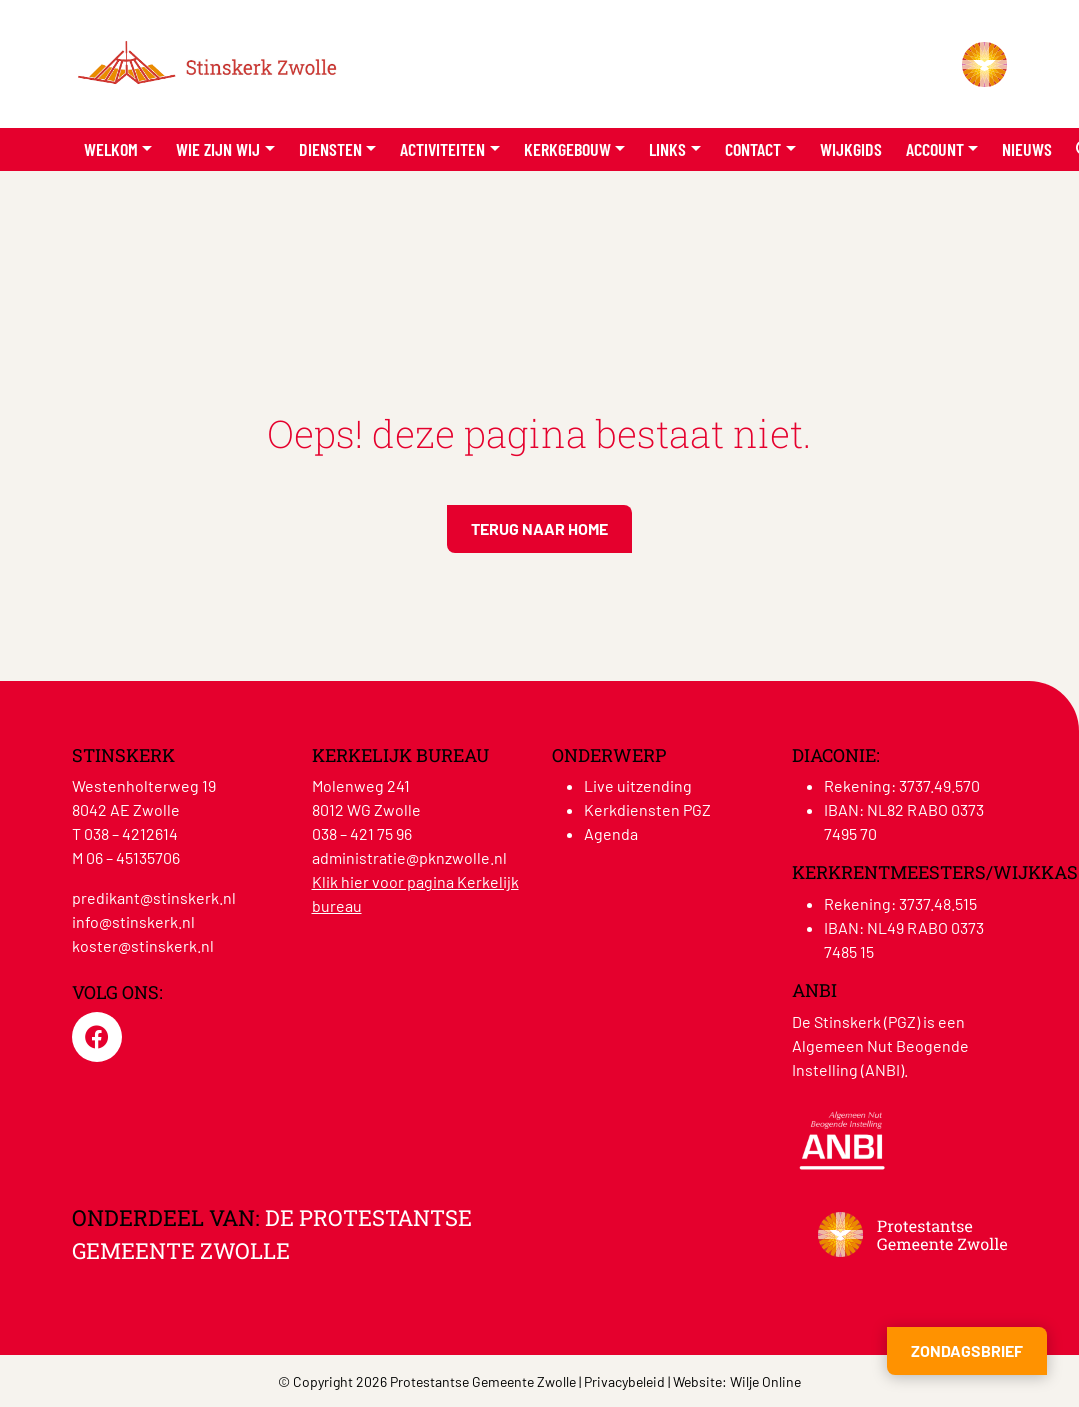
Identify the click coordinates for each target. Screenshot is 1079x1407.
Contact (753, 149)
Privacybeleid (624, 1381)
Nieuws (1027, 149)
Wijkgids (851, 149)
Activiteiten (442, 149)
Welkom (111, 149)
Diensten (330, 149)
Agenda (611, 833)
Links (667, 149)
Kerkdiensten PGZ (647, 809)
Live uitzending (638, 785)
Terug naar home (539, 528)
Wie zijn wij (218, 149)
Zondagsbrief (967, 1350)
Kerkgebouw (567, 149)
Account (935, 149)
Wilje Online (765, 1381)
